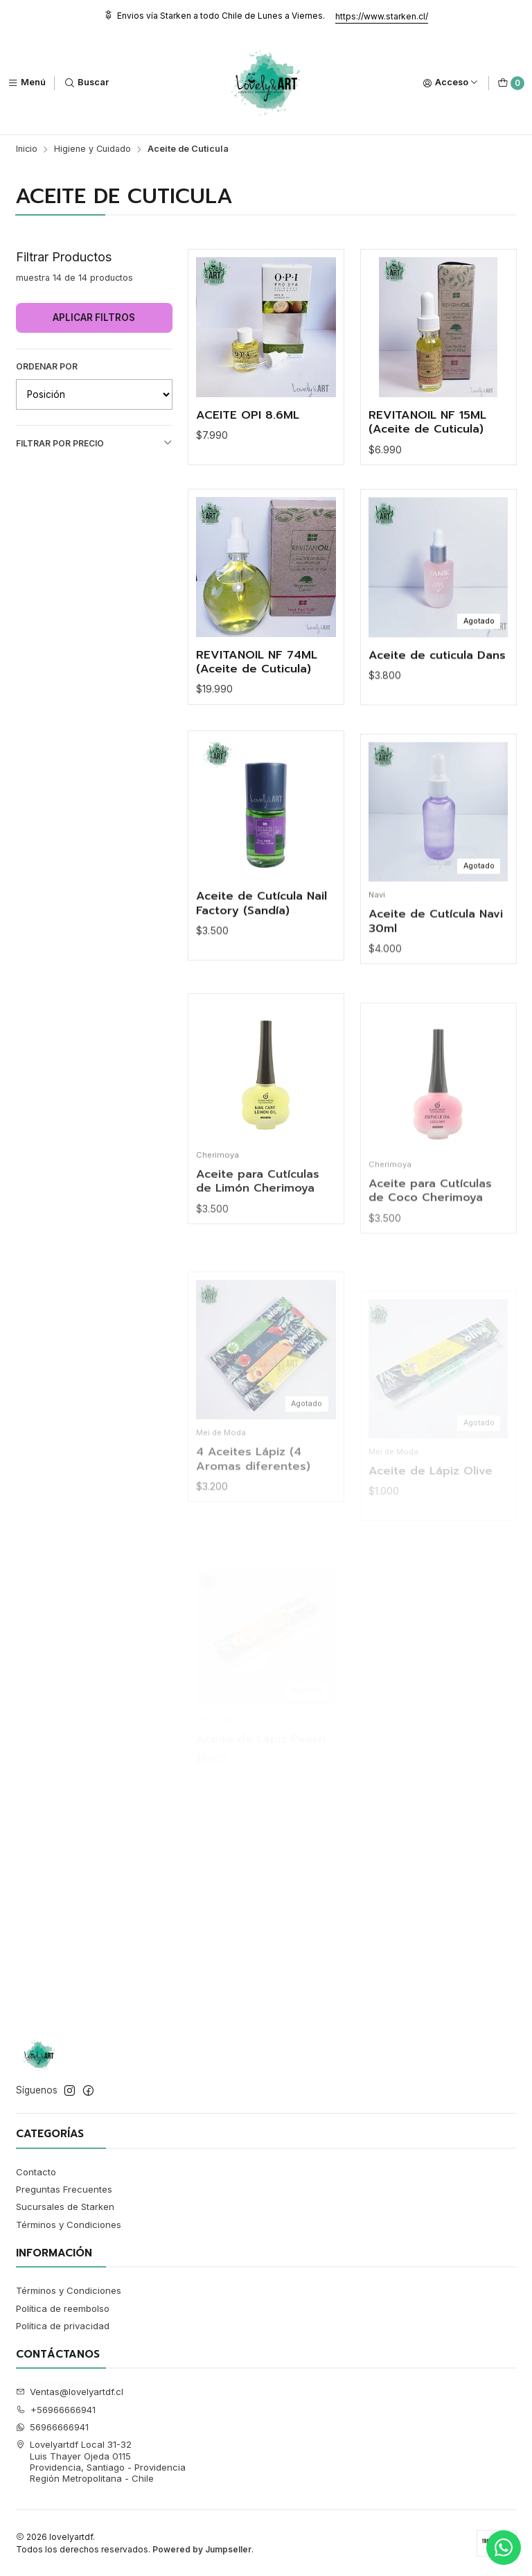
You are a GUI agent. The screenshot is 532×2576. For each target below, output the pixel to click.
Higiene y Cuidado (92, 149)
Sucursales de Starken (65, 2206)
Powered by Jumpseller (201, 2549)
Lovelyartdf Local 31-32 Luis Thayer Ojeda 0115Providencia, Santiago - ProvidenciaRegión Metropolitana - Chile (101, 2461)
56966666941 (52, 2427)
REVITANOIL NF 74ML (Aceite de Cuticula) (256, 703)
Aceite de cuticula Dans (437, 715)
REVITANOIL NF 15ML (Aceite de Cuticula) (427, 422)
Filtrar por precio (94, 443)
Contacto (36, 2171)
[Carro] (510, 83)
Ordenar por (47, 366)
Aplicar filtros (94, 317)
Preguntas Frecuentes (64, 2189)
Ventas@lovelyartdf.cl (70, 2391)
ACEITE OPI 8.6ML (247, 416)
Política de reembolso (62, 2308)
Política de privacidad (62, 2325)
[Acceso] (451, 83)
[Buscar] (86, 83)
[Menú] (27, 83)
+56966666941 (56, 2409)
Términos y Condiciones (68, 2224)
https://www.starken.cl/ (381, 16)
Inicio (26, 149)
